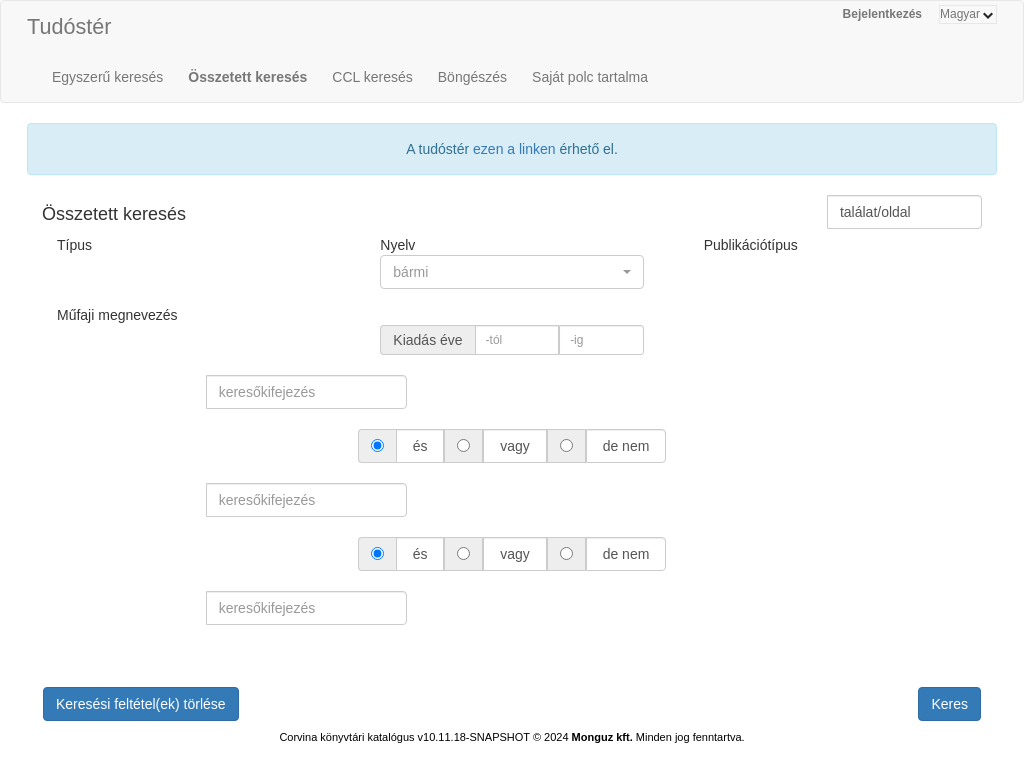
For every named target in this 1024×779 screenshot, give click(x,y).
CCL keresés (372, 77)
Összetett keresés (247, 77)
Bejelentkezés (882, 14)
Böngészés (472, 77)
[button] (511, 272)
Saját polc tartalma (590, 77)
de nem (626, 446)
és (420, 446)
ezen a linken (514, 149)
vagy (514, 446)
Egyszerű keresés (107, 77)
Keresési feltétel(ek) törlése (141, 704)
